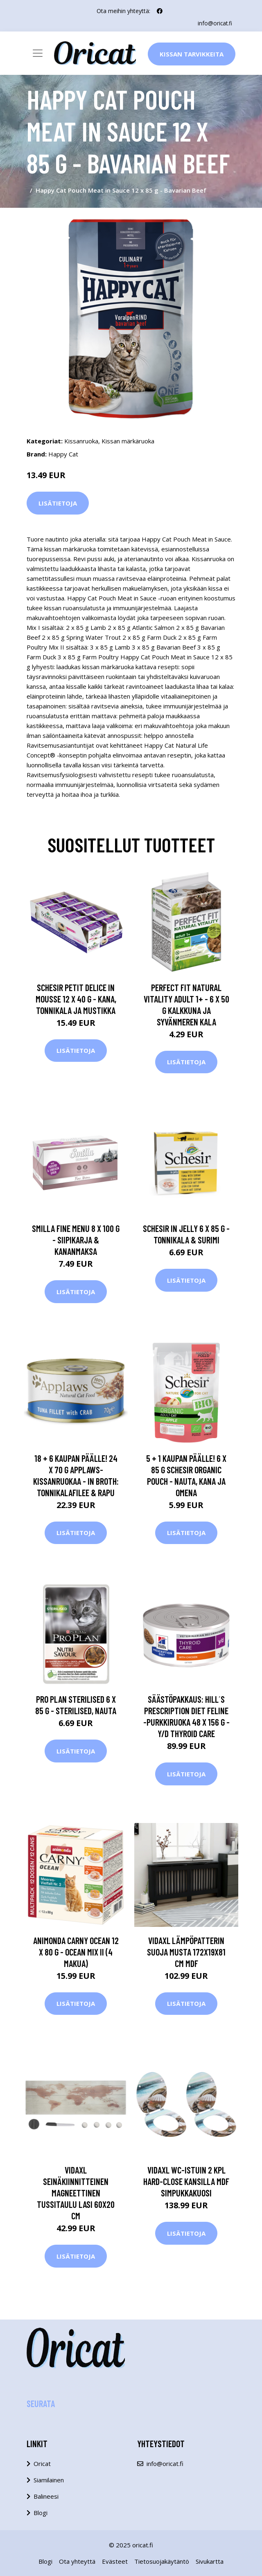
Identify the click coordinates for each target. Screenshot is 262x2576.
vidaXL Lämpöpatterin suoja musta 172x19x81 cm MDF (186, 1951)
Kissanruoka (81, 441)
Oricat (42, 2463)
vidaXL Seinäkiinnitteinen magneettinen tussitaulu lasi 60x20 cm (76, 2193)
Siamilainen (49, 2480)
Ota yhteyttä (77, 2561)
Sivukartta (210, 2561)
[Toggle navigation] (38, 53)
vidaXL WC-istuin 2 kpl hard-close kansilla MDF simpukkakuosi (186, 2181)
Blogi (40, 2513)
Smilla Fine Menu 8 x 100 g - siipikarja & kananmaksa (76, 1240)
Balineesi (46, 2496)
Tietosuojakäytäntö (161, 2561)
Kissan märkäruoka (128, 441)
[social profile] (160, 11)
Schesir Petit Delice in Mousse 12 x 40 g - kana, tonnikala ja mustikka (76, 998)
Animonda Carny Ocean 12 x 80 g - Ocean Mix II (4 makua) (76, 1951)
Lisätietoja (57, 503)
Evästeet (115, 2561)
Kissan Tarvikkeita (192, 54)
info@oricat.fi (214, 23)
